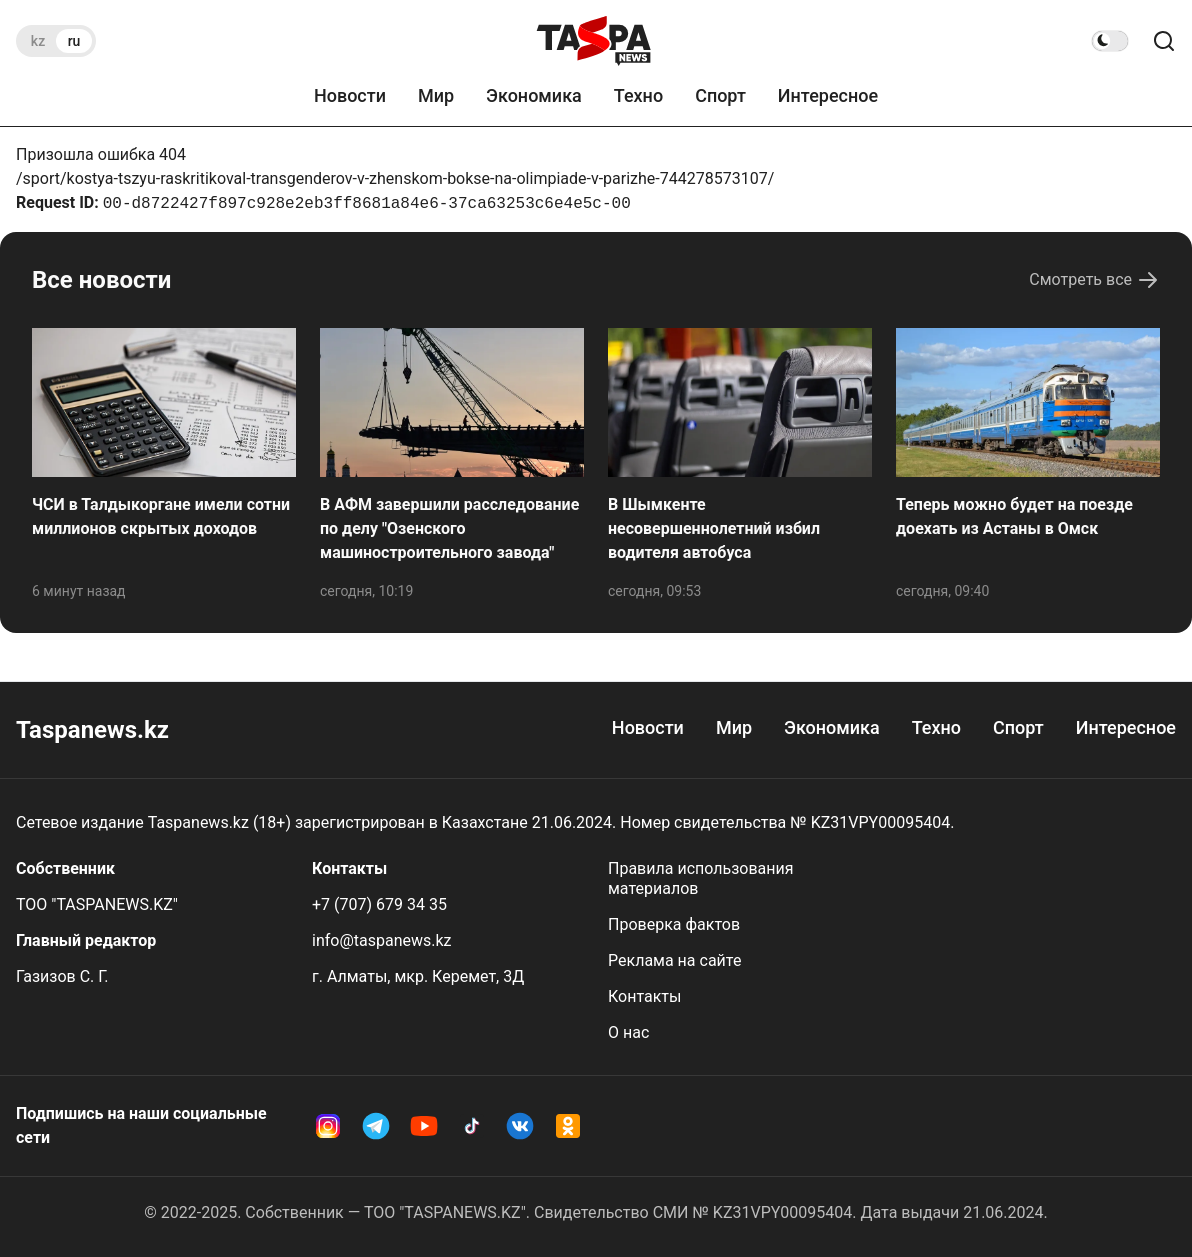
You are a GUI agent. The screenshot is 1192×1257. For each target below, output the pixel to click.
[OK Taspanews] (568, 1126)
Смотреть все (1094, 280)
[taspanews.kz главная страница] (594, 41)
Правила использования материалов (701, 878)
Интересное (828, 95)
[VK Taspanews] (520, 1126)
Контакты (644, 996)
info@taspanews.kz (382, 940)
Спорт (720, 95)
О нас (628, 1032)
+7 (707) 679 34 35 (379, 904)
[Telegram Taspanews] (376, 1126)
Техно (638, 95)
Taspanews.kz (92, 730)
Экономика (534, 95)
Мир (436, 95)
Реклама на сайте (674, 960)
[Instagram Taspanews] (328, 1126)
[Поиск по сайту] (1164, 41)
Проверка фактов (674, 924)
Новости (350, 95)
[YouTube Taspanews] (424, 1126)
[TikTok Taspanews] (472, 1126)
